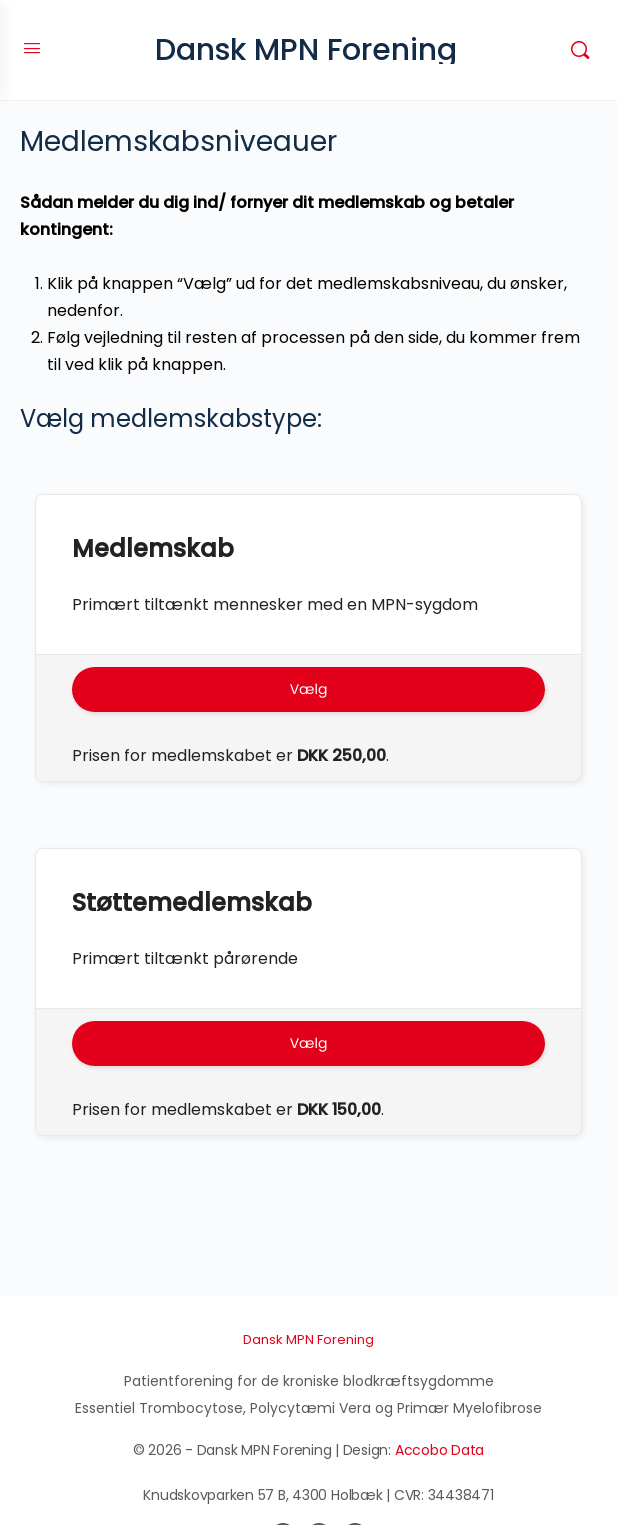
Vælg (309, 689)
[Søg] (580, 50)
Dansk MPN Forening (306, 50)
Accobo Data (439, 1450)
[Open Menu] (32, 48)
